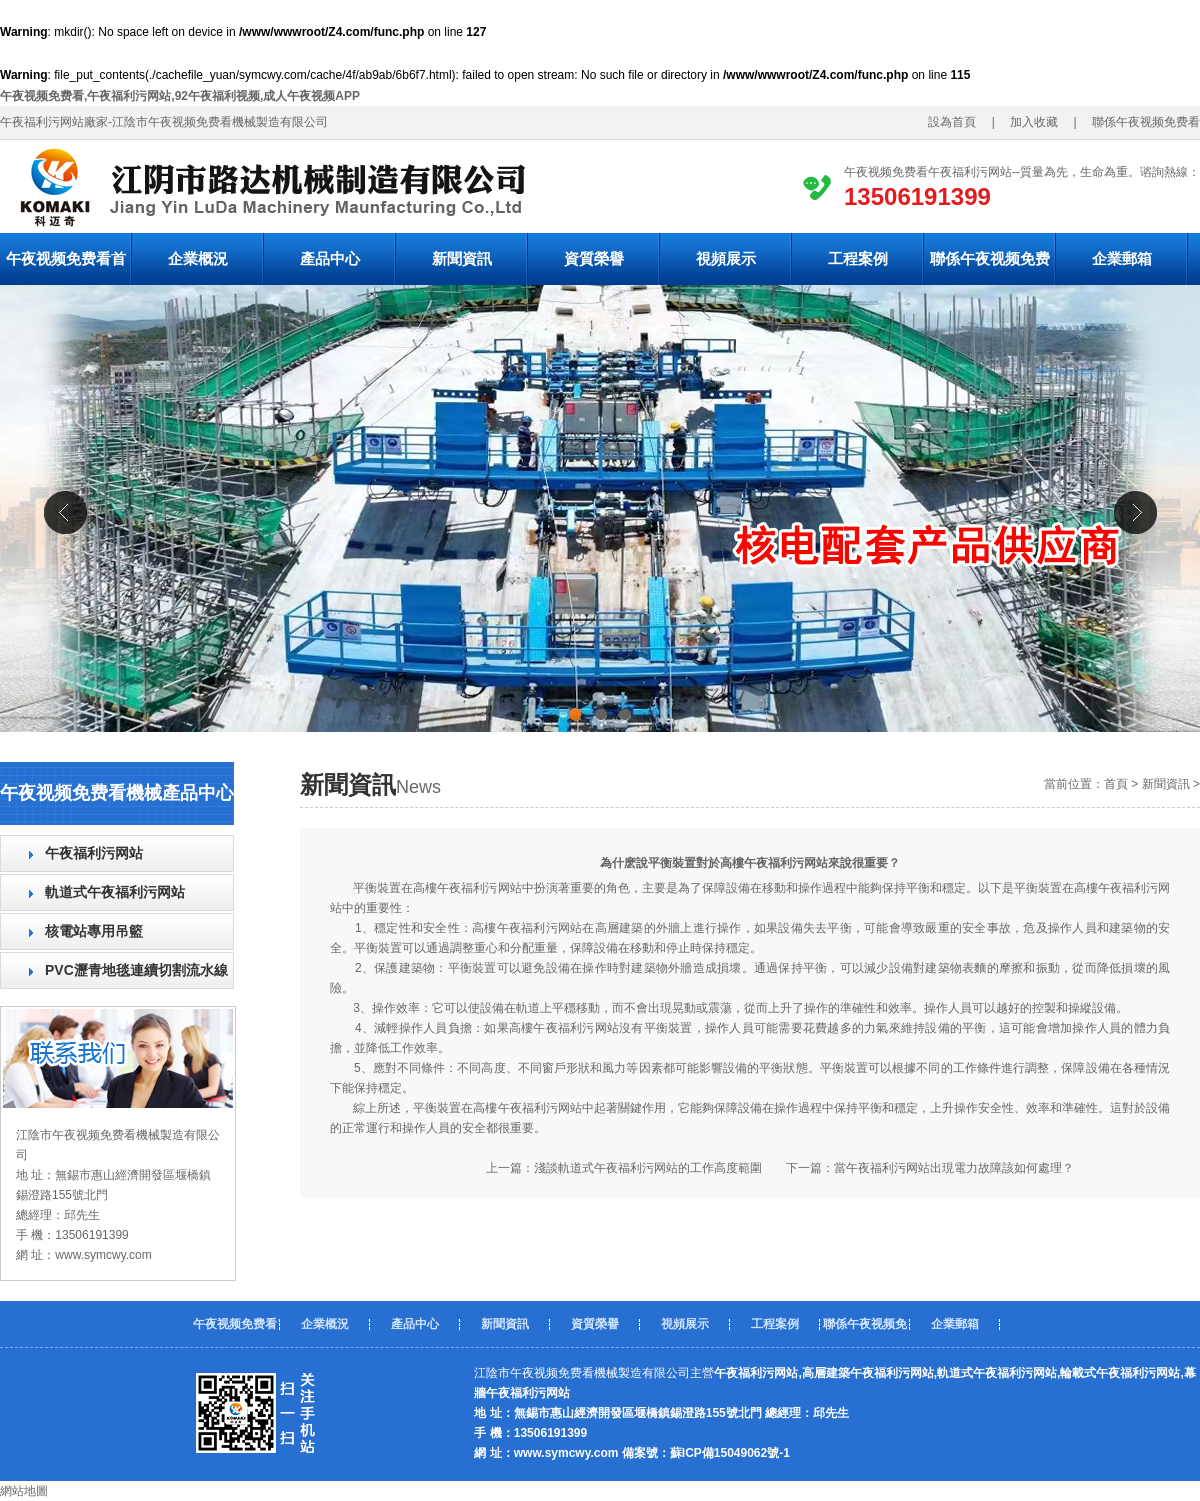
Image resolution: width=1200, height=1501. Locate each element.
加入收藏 (1028, 122)
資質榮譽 (594, 258)
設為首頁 (958, 122)
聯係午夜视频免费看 (990, 267)
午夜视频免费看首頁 (66, 267)
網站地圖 (24, 1491)
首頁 (1116, 784)
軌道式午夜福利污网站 (115, 892)
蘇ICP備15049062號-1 (730, 1453)
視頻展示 (726, 258)
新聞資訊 (462, 258)
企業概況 (198, 258)
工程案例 (858, 258)
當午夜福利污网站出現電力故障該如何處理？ (954, 1168)
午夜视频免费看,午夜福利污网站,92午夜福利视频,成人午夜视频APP (180, 96)
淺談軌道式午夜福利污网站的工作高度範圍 (648, 1168)
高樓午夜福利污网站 (527, 928)
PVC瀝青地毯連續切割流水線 (136, 970)
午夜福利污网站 (94, 853)
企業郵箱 (1122, 258)
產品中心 (330, 258)
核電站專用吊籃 (94, 931)
